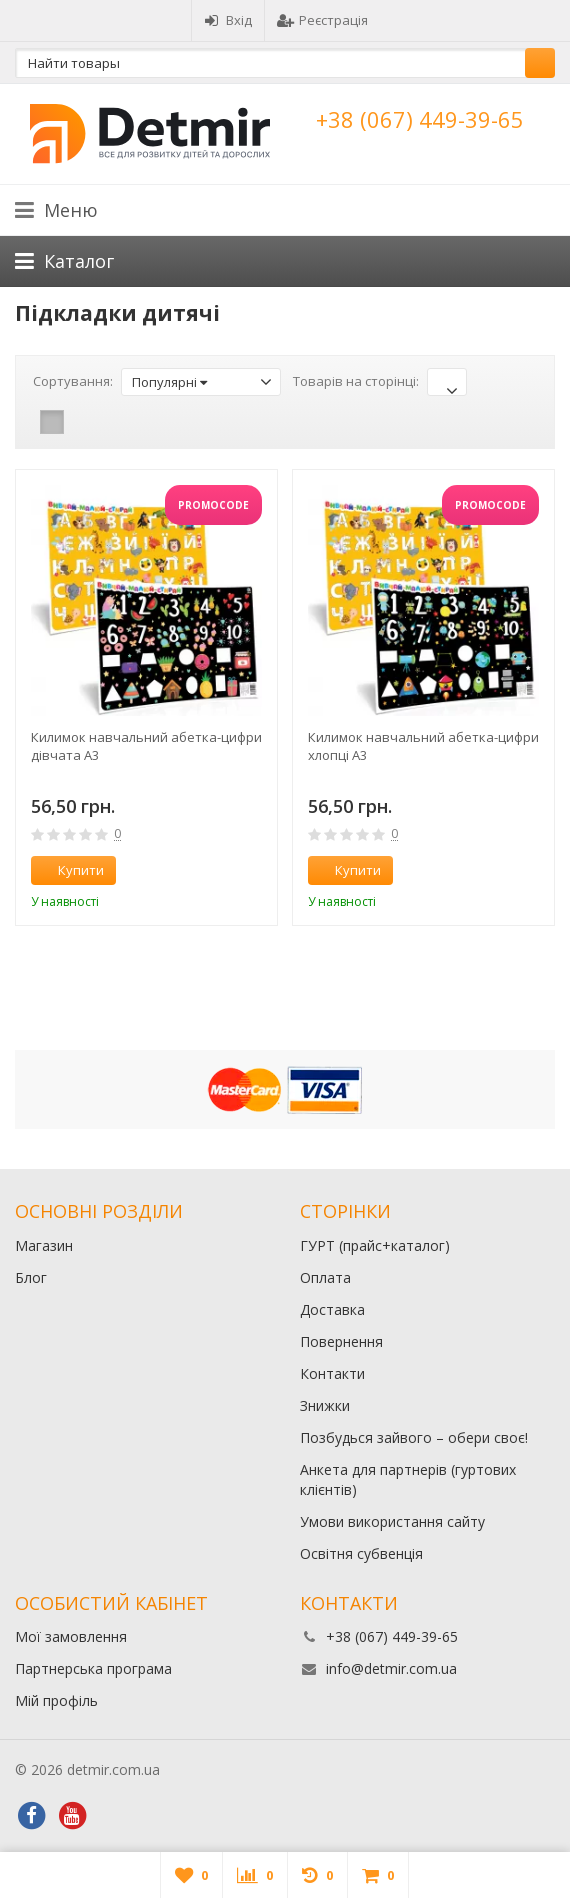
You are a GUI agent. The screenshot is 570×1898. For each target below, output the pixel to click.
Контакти (332, 1373)
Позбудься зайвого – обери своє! (414, 1437)
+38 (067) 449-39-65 (420, 119)
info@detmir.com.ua (391, 1668)
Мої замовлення (71, 1636)
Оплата (325, 1277)
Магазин (44, 1245)
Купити (70, 870)
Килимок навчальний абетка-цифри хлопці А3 (423, 746)
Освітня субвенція (361, 1553)
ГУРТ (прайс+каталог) (375, 1245)
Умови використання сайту (392, 1521)
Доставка (332, 1309)
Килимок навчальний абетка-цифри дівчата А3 (146, 746)
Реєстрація (322, 20)
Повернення (341, 1341)
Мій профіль (56, 1700)
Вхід (228, 20)
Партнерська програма (93, 1668)
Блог (31, 1277)
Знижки (325, 1405)
